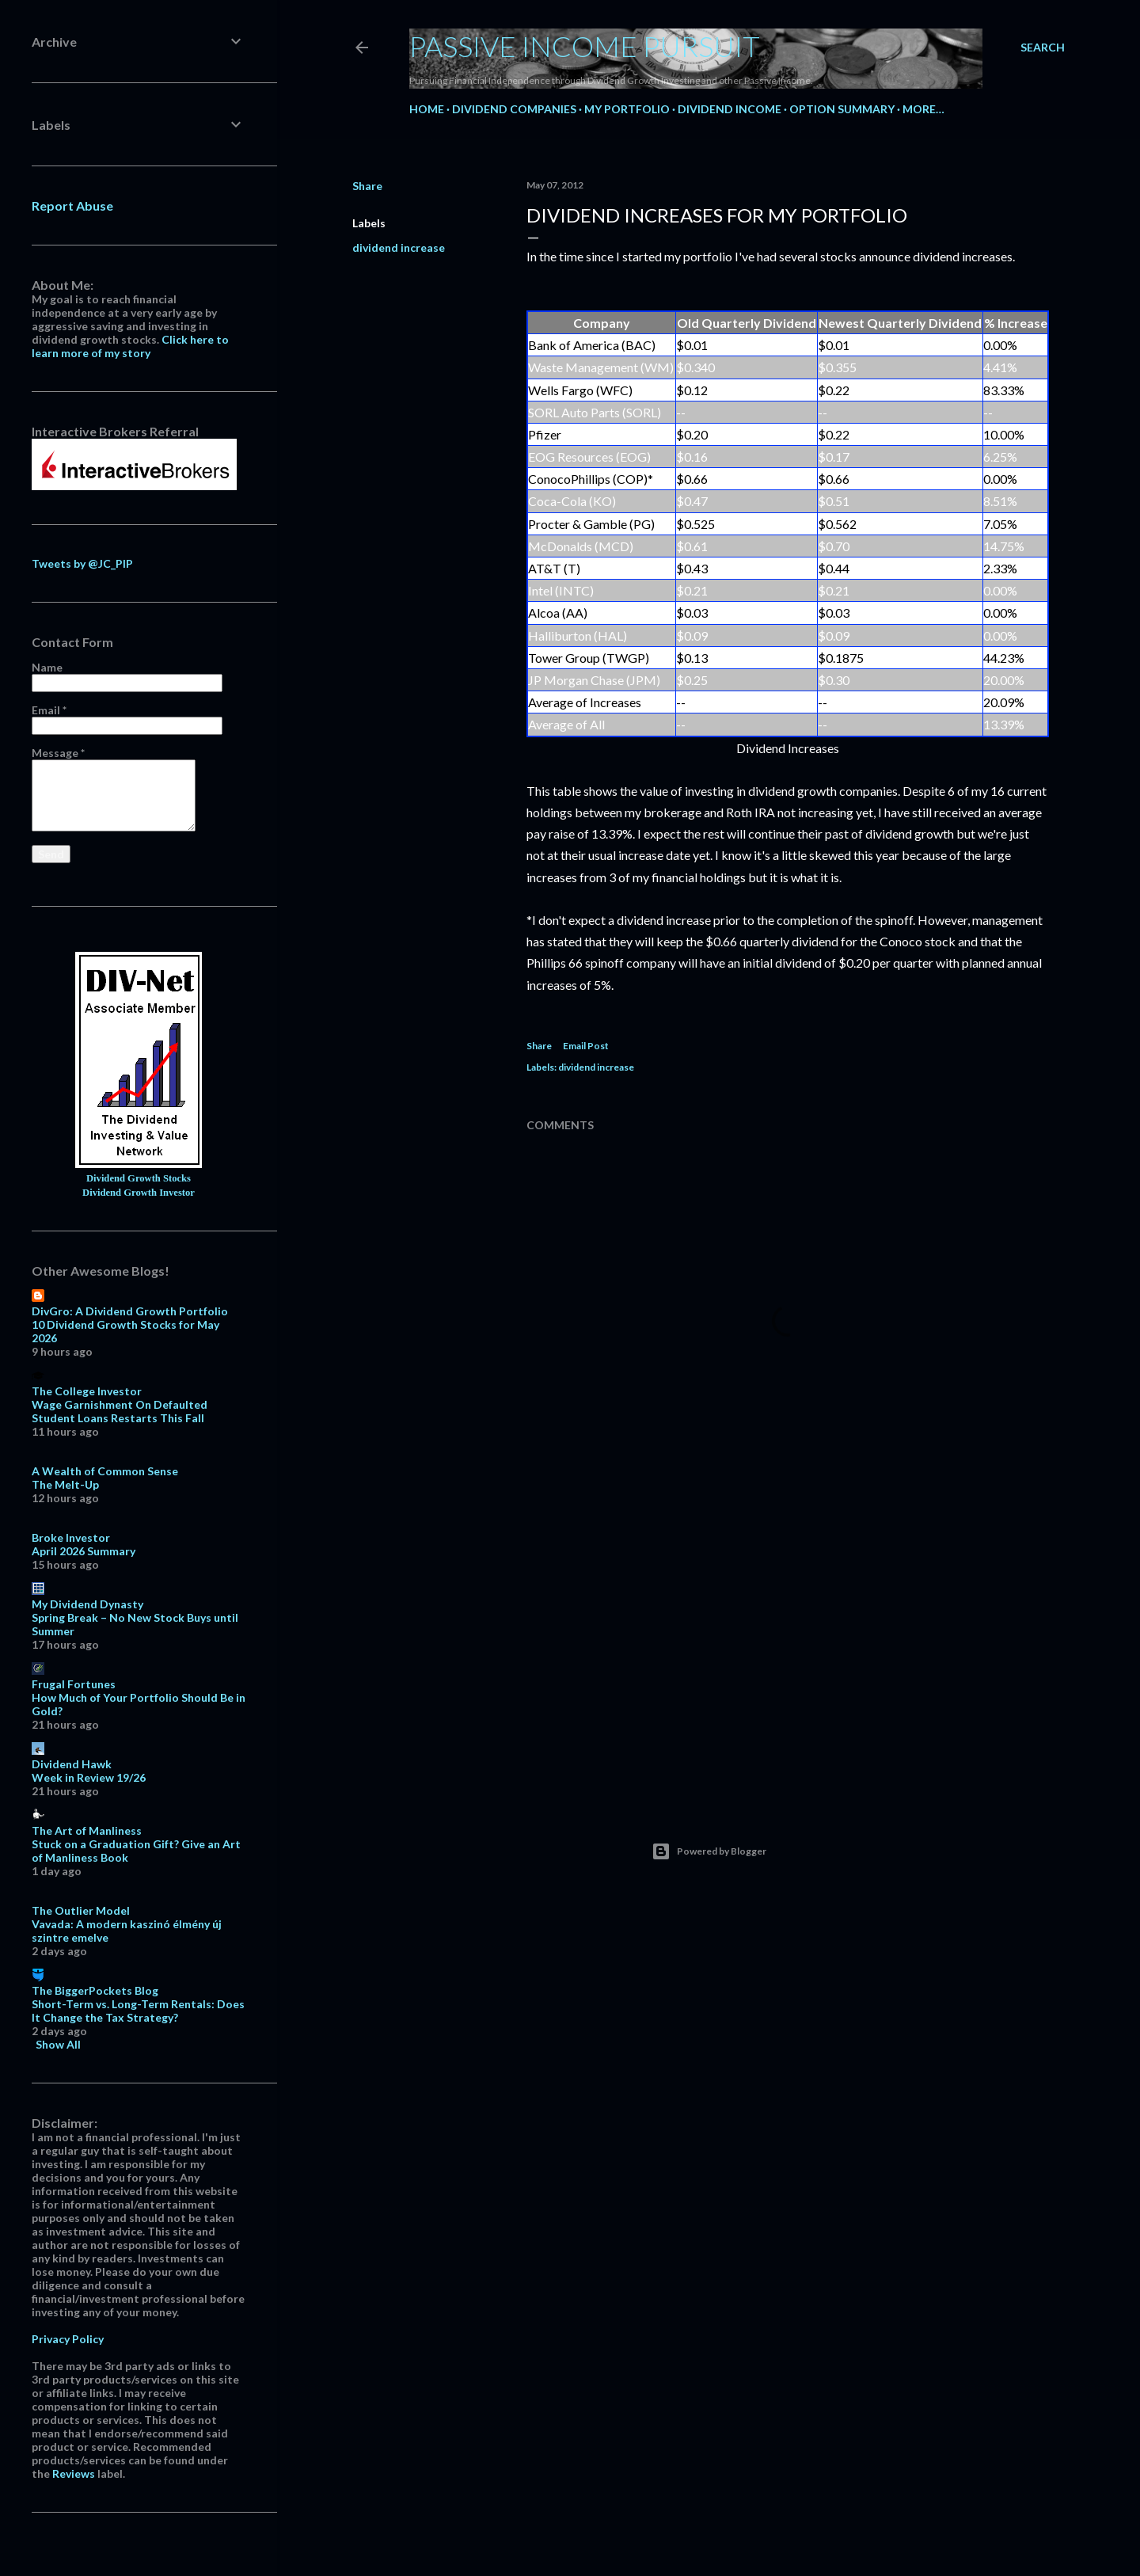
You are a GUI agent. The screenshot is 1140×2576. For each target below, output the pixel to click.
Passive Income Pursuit (584, 46)
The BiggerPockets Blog (95, 1990)
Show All (58, 2044)
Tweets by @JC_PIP (82, 563)
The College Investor (87, 1391)
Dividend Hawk (72, 1764)
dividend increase (398, 247)
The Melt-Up (65, 1484)
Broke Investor (71, 1537)
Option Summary (842, 109)
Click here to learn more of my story (130, 346)
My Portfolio (627, 109)
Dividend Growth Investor (138, 1192)
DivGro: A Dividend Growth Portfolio (130, 1311)
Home (426, 109)
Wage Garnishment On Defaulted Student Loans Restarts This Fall (119, 1411)
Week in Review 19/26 (89, 1777)
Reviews (73, 2473)
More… (923, 109)
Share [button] (367, 185)
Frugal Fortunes (74, 1684)
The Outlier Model (81, 1910)
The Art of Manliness (87, 1830)
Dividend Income (729, 109)
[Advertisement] (787, 1652)
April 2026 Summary (83, 1551)
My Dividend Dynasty (87, 1604)
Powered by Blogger (709, 1851)
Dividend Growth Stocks (138, 1178)
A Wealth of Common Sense (105, 1471)
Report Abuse (72, 205)
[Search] (1042, 48)
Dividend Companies (514, 109)
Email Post (586, 1046)
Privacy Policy (68, 2339)
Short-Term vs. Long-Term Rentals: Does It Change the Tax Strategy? (138, 2010)
